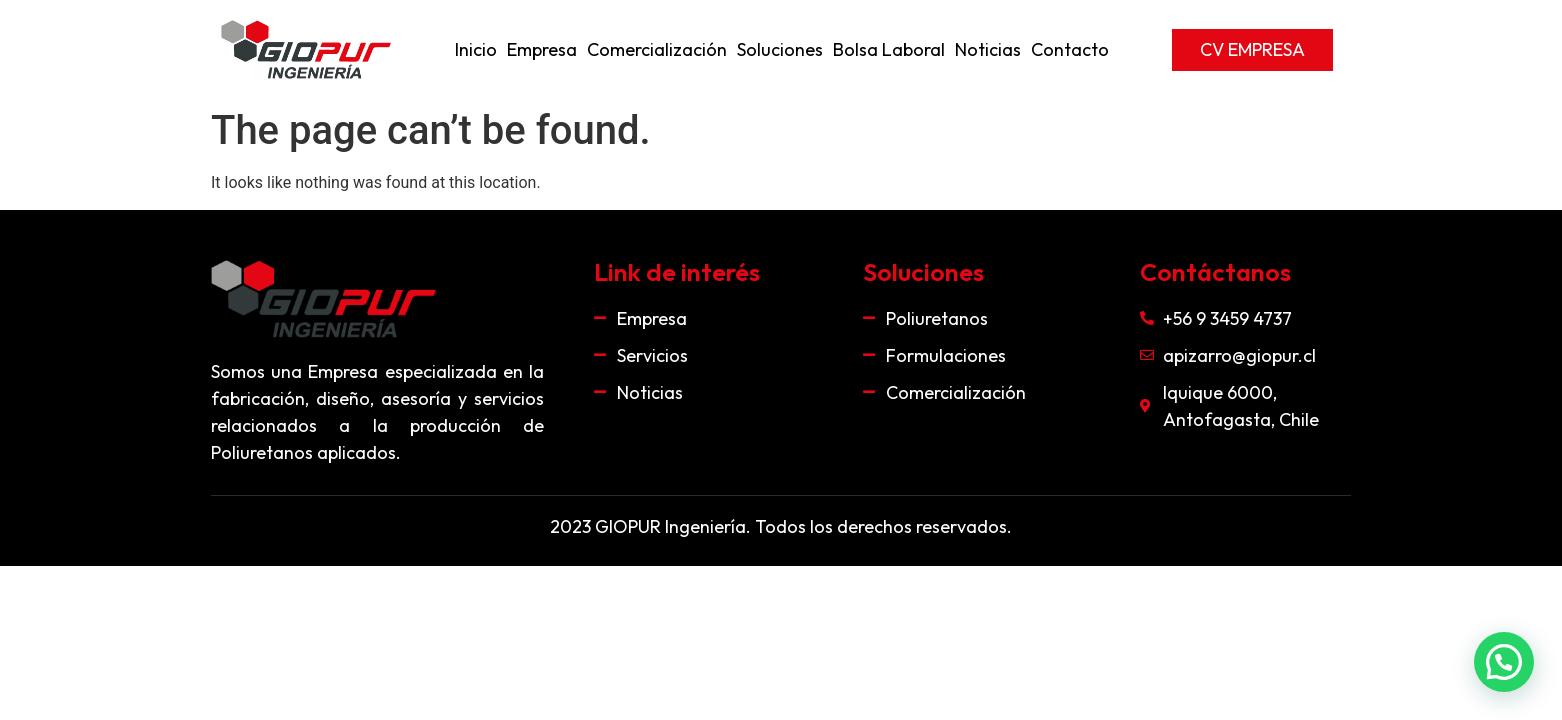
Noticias (988, 49)
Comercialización (657, 49)
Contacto (1070, 49)
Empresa (542, 49)
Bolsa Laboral (889, 49)
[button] (1252, 50)
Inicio (476, 49)
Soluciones (780, 49)
